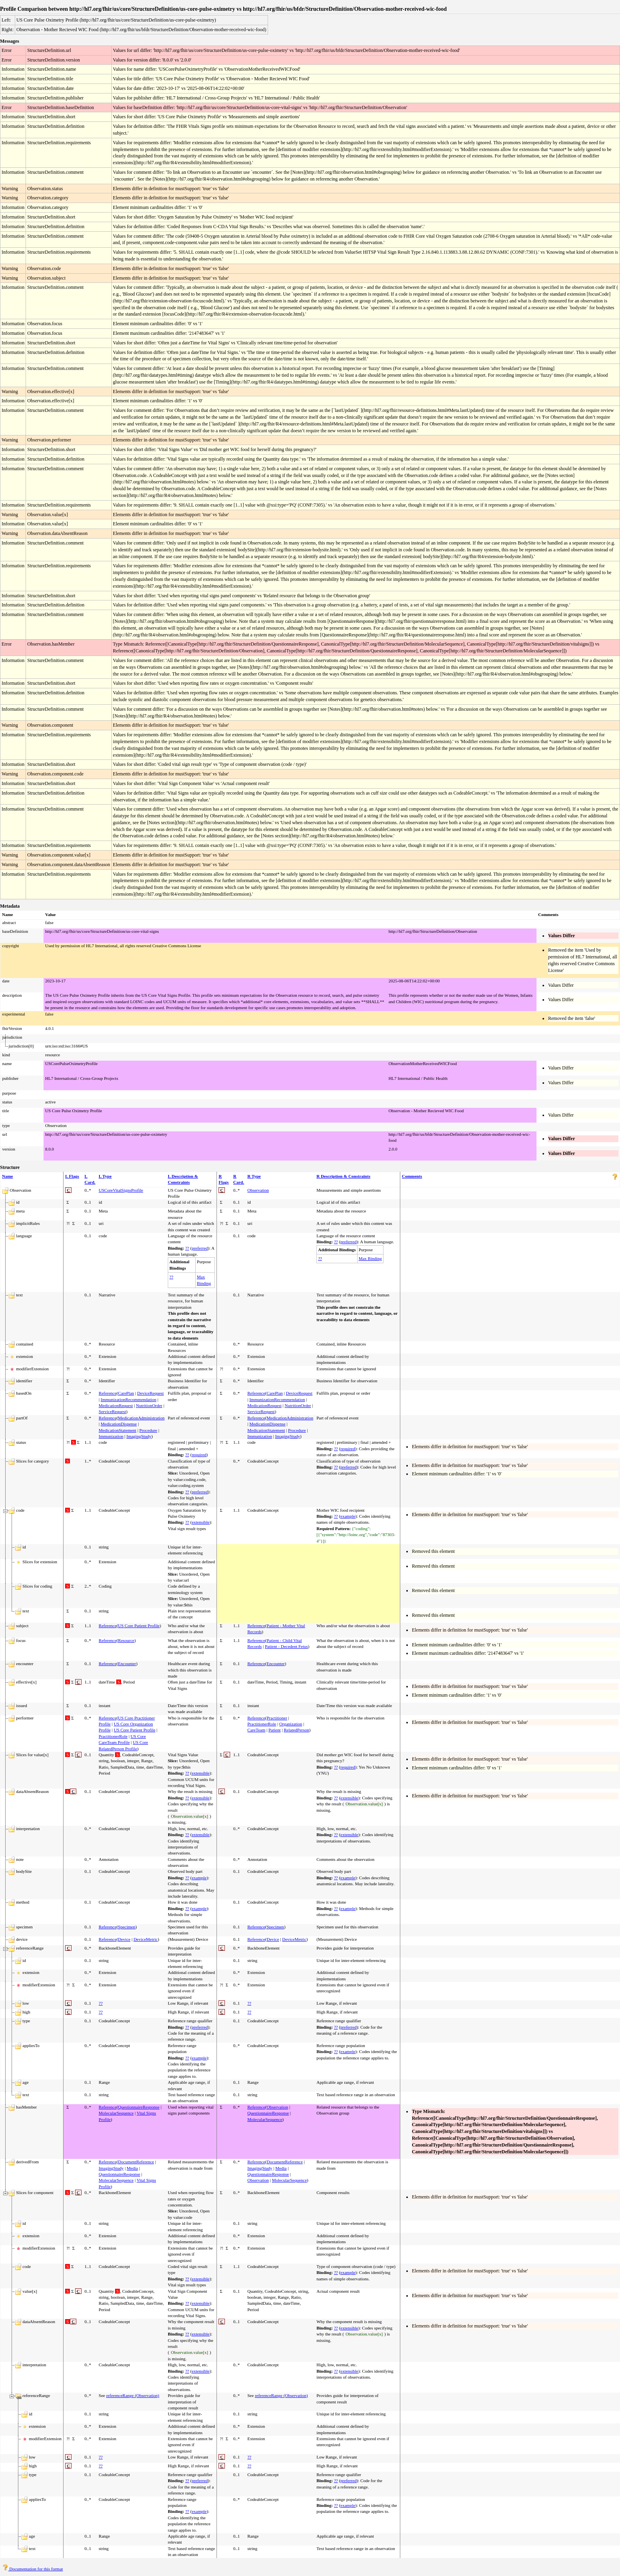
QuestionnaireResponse (138, 2107)
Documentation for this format (32, 2568)
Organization (290, 1723)
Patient (274, 1729)
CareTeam (256, 1729)
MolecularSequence (116, 2113)
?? (187, 1248)
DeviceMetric (145, 1939)
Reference (108, 1393)
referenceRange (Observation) (132, 2395)
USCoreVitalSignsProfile (121, 1190)
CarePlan (126, 1393)
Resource (126, 1640)
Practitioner (276, 1717)
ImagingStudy (138, 1436)
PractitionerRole (113, 1736)
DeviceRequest (150, 1393)
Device (124, 1939)
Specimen (126, 1926)
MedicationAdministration (141, 1417)
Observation (258, 1190)
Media (132, 2168)
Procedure (148, 1430)
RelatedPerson (296, 1729)
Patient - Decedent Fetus (286, 1646)
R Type (254, 1176)
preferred (200, 1248)
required (199, 1454)
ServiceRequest (112, 1411)
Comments (412, 1176)
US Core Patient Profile (138, 1625)
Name (7, 1176)
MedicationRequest (116, 1405)
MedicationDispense (119, 1423)
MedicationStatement (117, 1430)
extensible (201, 1522)
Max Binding (370, 1258)
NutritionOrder (149, 1405)
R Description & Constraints (343, 1176)
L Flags (72, 1176)
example (347, 1516)
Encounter (127, 1663)
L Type (105, 1176)
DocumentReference (136, 2161)
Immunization (111, 1436)
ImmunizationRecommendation (128, 1399)
